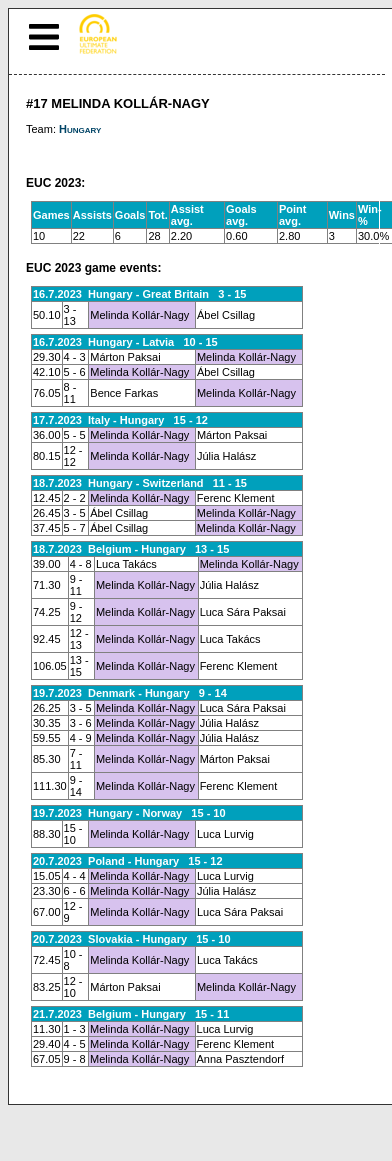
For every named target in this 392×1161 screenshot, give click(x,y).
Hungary (80, 129)
